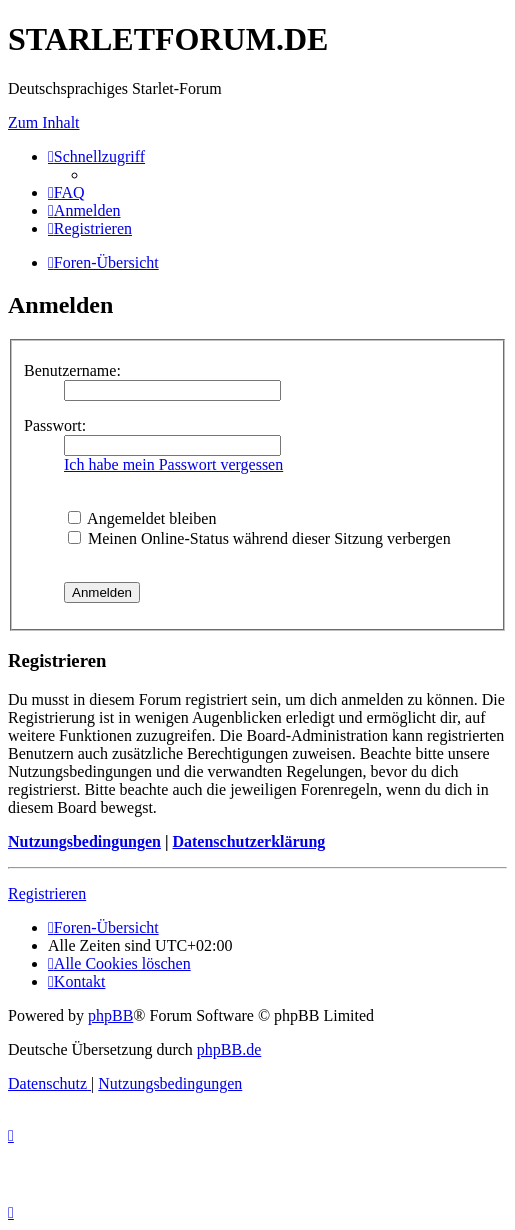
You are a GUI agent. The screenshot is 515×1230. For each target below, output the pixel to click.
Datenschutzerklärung (248, 841)
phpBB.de (229, 1049)
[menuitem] (66, 192)
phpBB (110, 1015)
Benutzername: (72, 370)
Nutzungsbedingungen (84, 841)
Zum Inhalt (44, 122)
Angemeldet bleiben (142, 518)
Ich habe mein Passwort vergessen (173, 464)
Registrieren (47, 893)
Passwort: (55, 425)
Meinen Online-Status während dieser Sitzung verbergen (259, 538)
